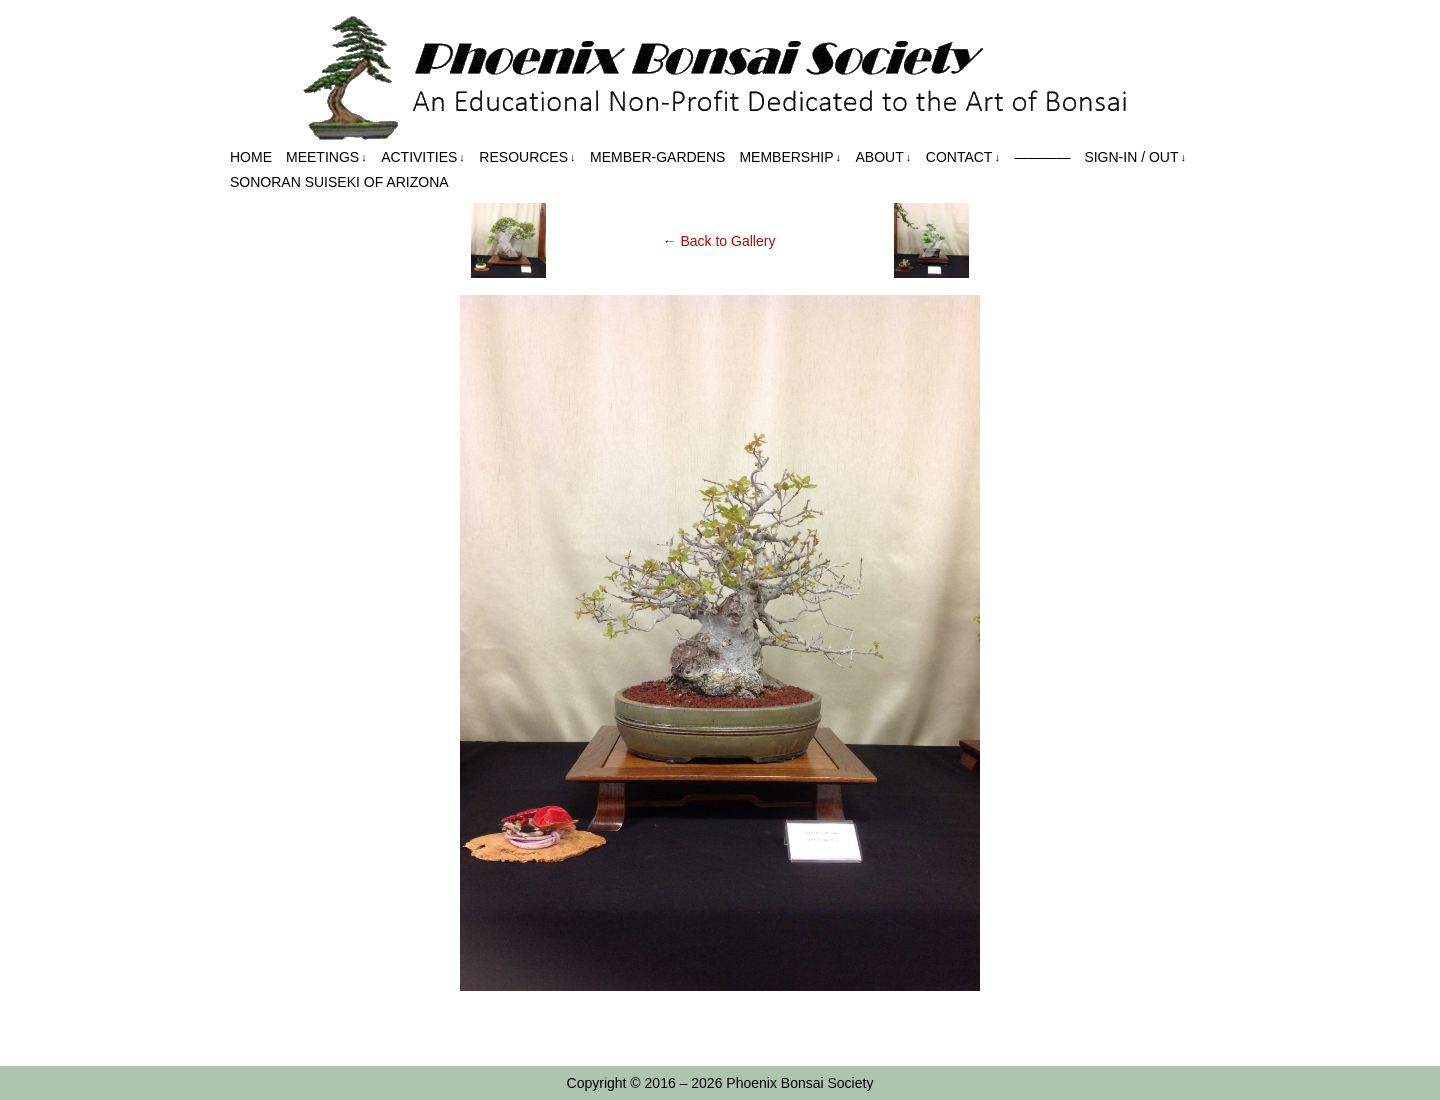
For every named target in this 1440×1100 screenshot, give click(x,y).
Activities (423, 157)
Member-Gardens (657, 157)
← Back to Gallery (719, 241)
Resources (527, 157)
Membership (790, 157)
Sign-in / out (1135, 157)
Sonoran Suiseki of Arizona (339, 182)
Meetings (326, 157)
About (884, 157)
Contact (963, 157)
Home (251, 157)
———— (1042, 157)
